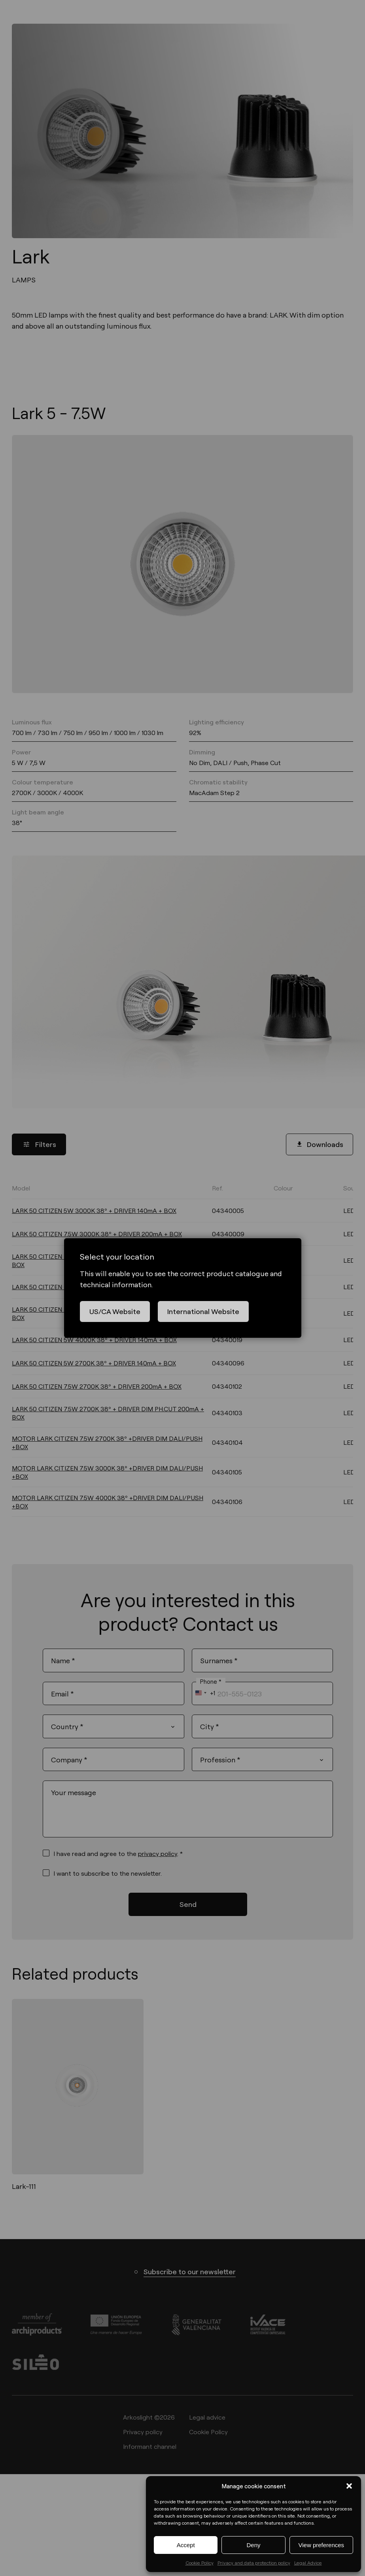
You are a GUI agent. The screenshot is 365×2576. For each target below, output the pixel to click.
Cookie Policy (199, 2562)
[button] (349, 2486)
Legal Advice (308, 2562)
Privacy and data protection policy (253, 2562)
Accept (186, 2545)
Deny (253, 2545)
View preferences (321, 2545)
